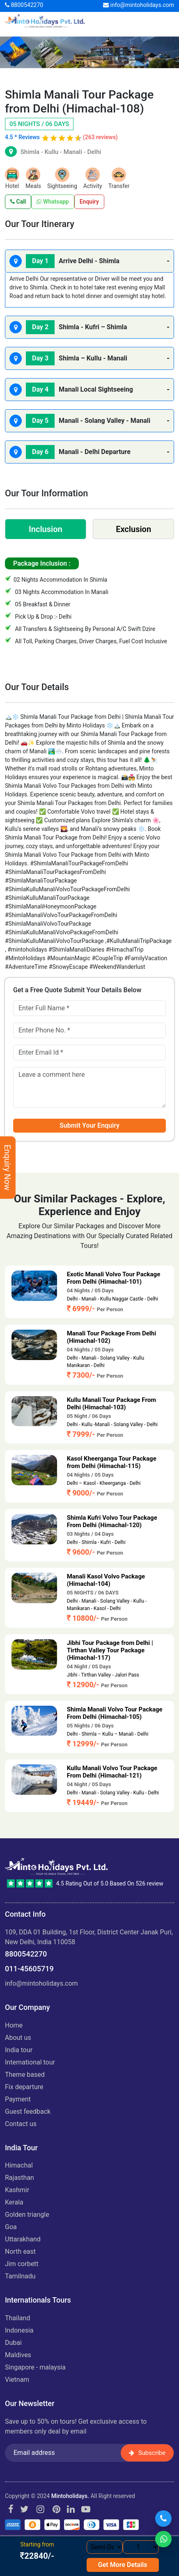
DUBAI (13, 2343)
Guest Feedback (27, 2111)
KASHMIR (17, 2190)
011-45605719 (29, 1968)
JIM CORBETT (22, 2264)
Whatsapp (53, 201)
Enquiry (89, 201)
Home (14, 2025)
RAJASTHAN (19, 2177)
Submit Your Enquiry (89, 1125)
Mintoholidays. (70, 2496)
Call (18, 201)
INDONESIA (19, 2330)
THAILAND (17, 2318)
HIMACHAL (19, 2165)
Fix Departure (24, 2087)
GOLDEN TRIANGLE (27, 2214)
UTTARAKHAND (23, 2239)
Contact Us (21, 2124)
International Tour (30, 2062)
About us (18, 2038)
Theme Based (25, 2074)
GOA (11, 2227)
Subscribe (147, 2452)
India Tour (18, 2050)
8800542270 (24, 5)
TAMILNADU (20, 2276)
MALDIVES (18, 2355)
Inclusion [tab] (45, 529)
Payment (18, 2099)
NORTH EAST (20, 2251)
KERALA (14, 2202)
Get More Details (122, 2565)
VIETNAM (17, 2379)
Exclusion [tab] (133, 529)
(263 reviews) (100, 137)
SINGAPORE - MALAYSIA (35, 2367)
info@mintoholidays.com (138, 5)
